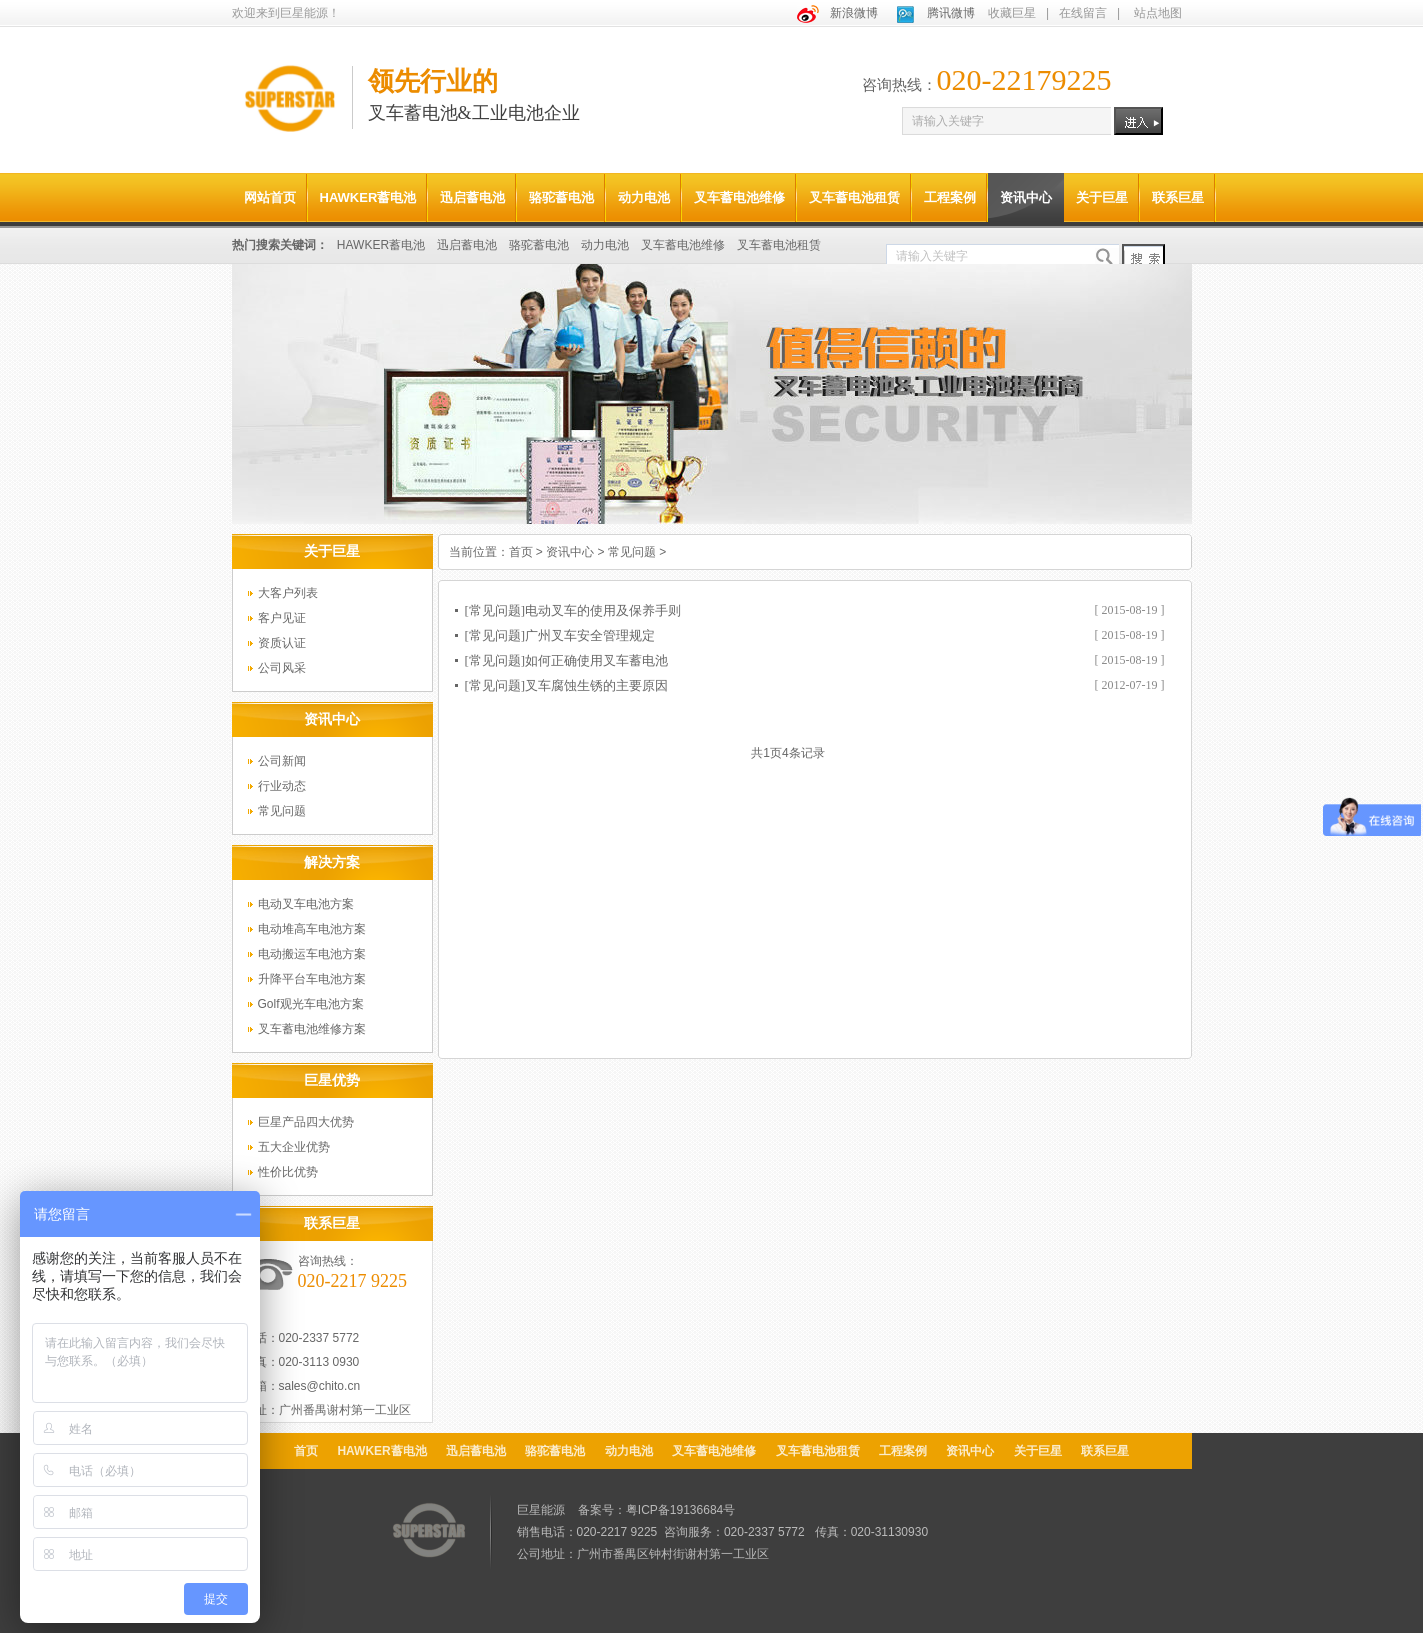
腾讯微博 (951, 13)
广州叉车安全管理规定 (590, 635)
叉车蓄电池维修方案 (312, 1029)
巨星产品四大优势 (306, 1122)
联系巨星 (1178, 197)
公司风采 (282, 668)
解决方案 (332, 862)
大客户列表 (288, 593)
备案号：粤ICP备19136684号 (656, 1510)
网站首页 (270, 197)
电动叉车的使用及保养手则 (603, 610)
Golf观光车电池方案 (311, 1004)
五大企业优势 (294, 1147)
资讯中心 (1026, 197)
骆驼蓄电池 (561, 197)
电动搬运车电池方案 (312, 954)
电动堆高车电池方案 (312, 929)
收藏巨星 (1012, 13)
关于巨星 (1102, 197)
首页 (521, 552)
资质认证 (282, 643)
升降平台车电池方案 (312, 979)
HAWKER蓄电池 (368, 197)
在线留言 (1083, 13)
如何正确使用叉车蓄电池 (596, 660)
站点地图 (1158, 13)
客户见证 (282, 618)
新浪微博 (854, 13)
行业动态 (282, 786)
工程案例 (950, 197)
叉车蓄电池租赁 (854, 197)
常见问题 (282, 811)
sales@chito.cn (320, 1386)
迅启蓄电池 (472, 197)
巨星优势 (332, 1080)
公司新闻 (282, 761)
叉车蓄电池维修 (739, 197)
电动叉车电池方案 (306, 904)
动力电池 (644, 197)
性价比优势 (288, 1172)
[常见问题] (495, 610)
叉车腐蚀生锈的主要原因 (596, 685)
